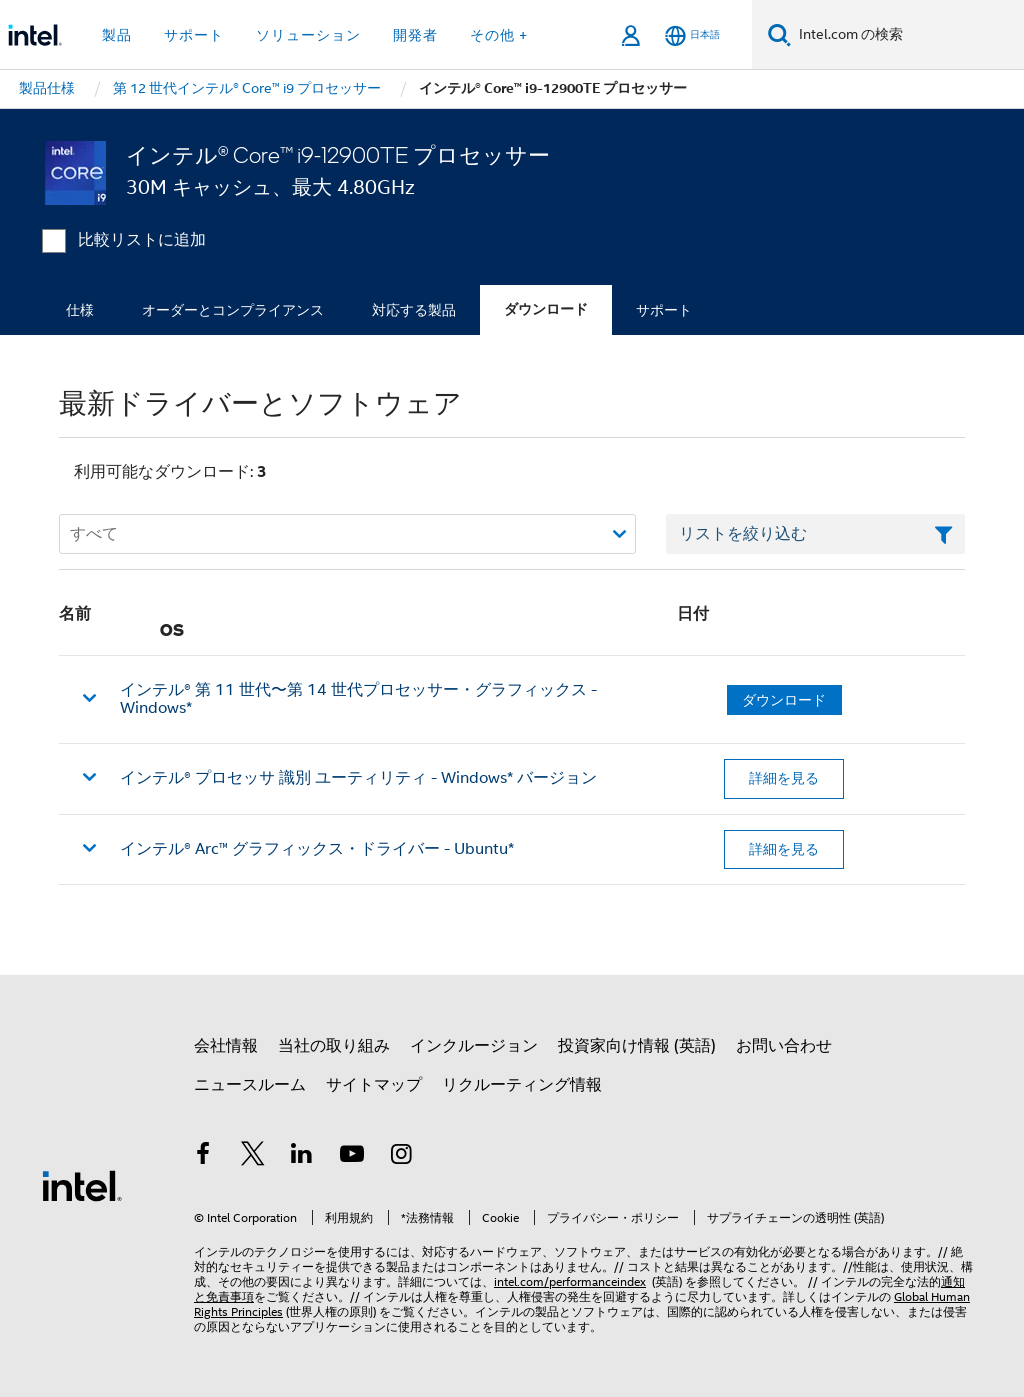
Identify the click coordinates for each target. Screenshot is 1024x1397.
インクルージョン (474, 1046)
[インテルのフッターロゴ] (82, 1185)
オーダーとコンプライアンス (233, 310)
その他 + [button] (499, 35)
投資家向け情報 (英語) (637, 1046)
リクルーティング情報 (522, 1085)
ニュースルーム (250, 1085)
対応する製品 (414, 310)
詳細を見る (784, 778)
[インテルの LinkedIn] (302, 1157)
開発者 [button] (415, 35)
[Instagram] (401, 1157)
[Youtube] (352, 1157)
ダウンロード (546, 309)
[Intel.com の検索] (907, 35)
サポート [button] (194, 35)
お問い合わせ (784, 1046)
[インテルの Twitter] (253, 1157)
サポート (664, 310)
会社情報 (226, 1046)
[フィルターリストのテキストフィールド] (815, 534)
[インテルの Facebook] (203, 1157)
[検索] (779, 34)
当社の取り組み (334, 1046)
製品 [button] (117, 35)
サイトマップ (374, 1085)
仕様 (80, 310)
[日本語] (692, 35)
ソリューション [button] (308, 35)
